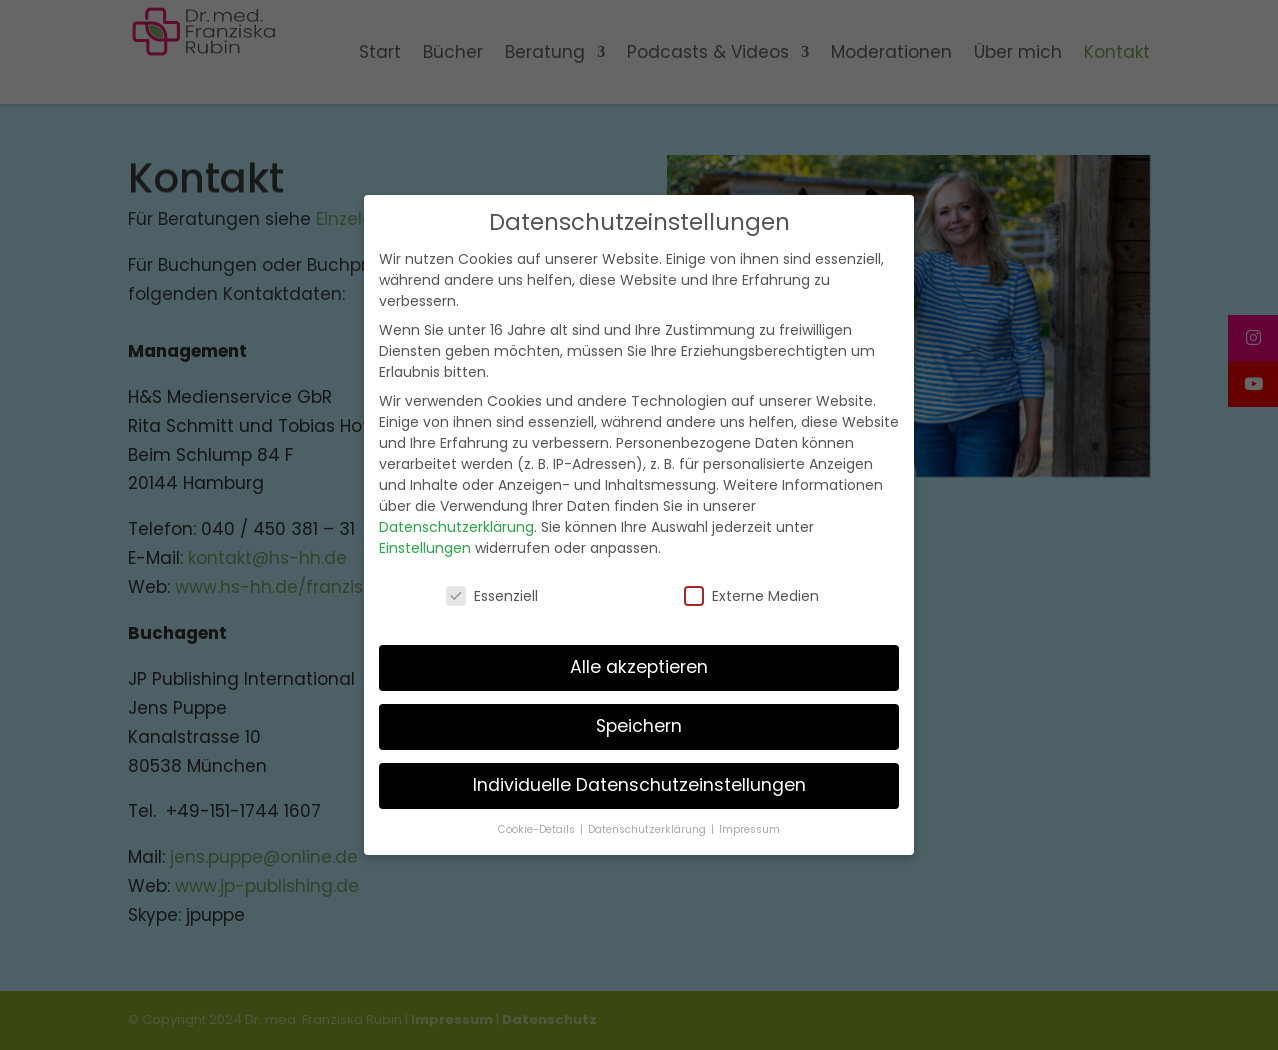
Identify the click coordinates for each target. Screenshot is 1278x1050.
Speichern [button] (639, 723)
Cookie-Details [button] (538, 825)
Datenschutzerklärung (456, 524)
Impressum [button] (749, 825)
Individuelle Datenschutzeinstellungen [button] (639, 781)
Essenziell (492, 592)
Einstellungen (425, 545)
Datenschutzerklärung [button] (648, 825)
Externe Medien (751, 592)
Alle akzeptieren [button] (639, 664)
